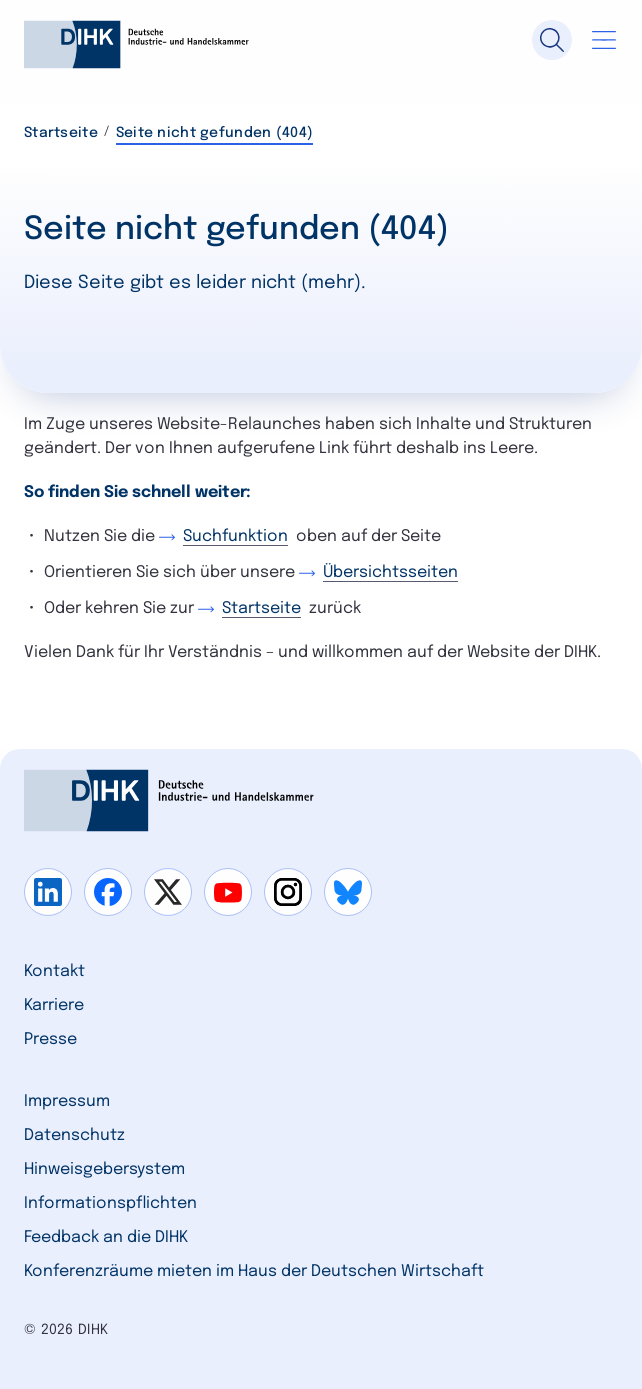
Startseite (61, 133)
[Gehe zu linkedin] (48, 892)
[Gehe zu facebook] (108, 892)
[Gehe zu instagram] (288, 892)
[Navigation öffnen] (604, 40)
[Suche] (552, 40)
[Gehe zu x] (168, 892)
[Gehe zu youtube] (228, 892)
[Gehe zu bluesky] (348, 892)
